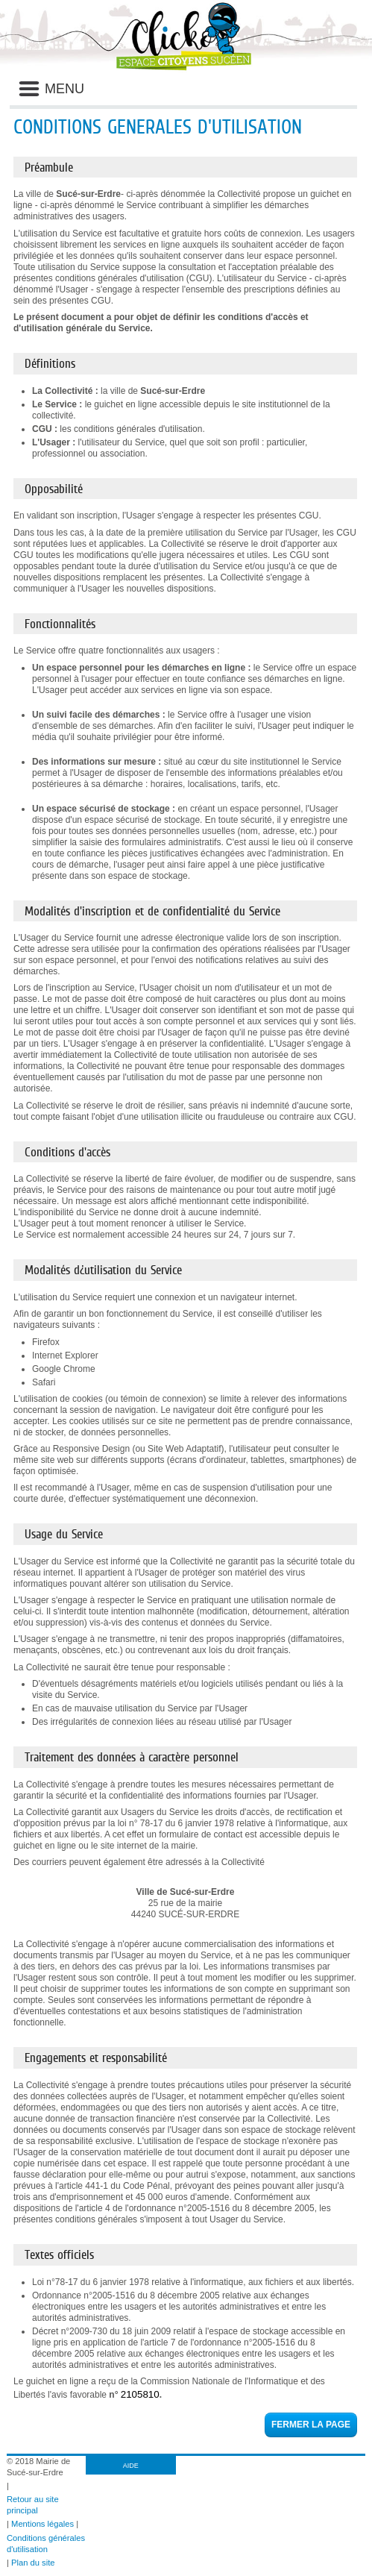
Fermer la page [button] (310, 2424)
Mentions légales (42, 2523)
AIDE (131, 2465)
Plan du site (32, 2562)
